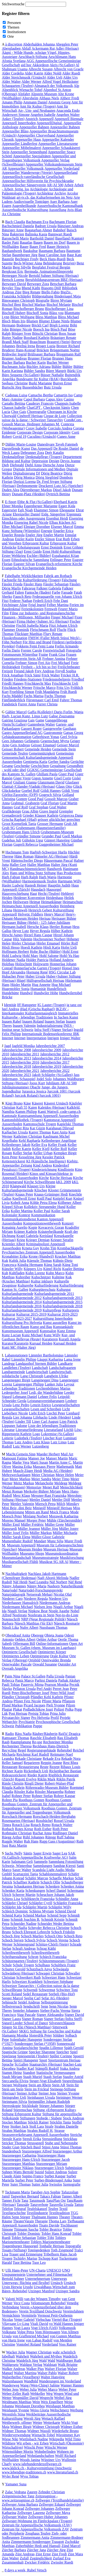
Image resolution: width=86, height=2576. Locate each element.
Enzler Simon (45, 539)
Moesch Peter (12, 1516)
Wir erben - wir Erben (33, 2443)
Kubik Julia (17, 1260)
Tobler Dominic (29, 2233)
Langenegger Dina (45, 1380)
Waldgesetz (10, 2365)
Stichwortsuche (13, 4)
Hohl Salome (49, 956)
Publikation (23, 1726)
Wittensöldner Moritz (17, 2451)
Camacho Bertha (40, 395)
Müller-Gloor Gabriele (47, 1537)
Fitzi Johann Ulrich (63, 625)
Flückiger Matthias (28, 634)
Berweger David (14, 284)
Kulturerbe (25, 1285)
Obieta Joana (54, 1635)
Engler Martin (53, 535)
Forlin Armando (67, 646)
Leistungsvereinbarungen (45, 1401)
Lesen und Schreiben (46, 1409)
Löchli (69, 1430)
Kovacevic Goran (51, 1227)
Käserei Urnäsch (56, 1103)
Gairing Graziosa (14, 720)
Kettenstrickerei (13, 1161)
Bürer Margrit (56, 371)
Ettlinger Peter (60, 560)
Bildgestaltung (42, 296)
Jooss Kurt (37, 1083)
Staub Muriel (32, 2077)
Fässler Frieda (12, 584)
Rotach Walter (62, 1825)
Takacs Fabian (50, 2196)
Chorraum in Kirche (62, 412)
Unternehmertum (37, 2279)
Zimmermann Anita (34, 2537)
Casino (69, 399)
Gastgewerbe (52, 728)
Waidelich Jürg (27, 2360)
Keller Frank (57, 1145)
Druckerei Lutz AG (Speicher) (61, 486)
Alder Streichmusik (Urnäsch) (24, 77)
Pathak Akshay (69, 1680)
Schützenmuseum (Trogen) (58, 1961)
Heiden (7, 898)
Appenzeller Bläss (15, 131)
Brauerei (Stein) (58, 342)
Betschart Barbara (63, 284)
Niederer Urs (58, 1598)
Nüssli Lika (10, 1627)
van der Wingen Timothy (42, 2299)
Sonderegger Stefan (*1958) (35, 2044)
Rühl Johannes (33, 1837)
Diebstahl (17, 465)
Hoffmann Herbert (15, 951)
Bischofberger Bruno (28, 309)
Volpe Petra (25, 2332)
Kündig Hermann (30, 1265)
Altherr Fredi (69, 98)
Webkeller (37, 2394)
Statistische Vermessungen (55, 2073)
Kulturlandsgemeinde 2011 (54, 1294)
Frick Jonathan (13, 675)
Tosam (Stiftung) (14, 2250)
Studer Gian (10, 2147)
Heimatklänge (51, 902)
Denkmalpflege (13, 457)
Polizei (59, 1709)
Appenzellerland (65, 173)
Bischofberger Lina (59, 309)
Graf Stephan (38, 807)
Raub (6, 1742)
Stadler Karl (25, 2068)
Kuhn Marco (55, 1273)
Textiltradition (59, 2213)
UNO (66, 2270)
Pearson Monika (56, 1684)
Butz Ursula (52, 387)
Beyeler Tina (11, 288)
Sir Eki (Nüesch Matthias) (32, 2027)
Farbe (56, 592)
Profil (54, 1718)
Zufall (24, 2558)
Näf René (75, 1582)
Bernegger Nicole (15, 276)
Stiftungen (27, 2118)
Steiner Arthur (27, 2093)
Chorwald (9, 416)
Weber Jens (10, 2389)
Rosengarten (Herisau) (18, 1821)
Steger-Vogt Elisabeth (45, 2081)
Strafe (49, 2126)
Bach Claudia (15, 222)
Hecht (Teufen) (49, 894)
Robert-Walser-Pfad (59, 1783)
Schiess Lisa (11, 1899)
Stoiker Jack (19, 2126)
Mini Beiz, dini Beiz (17, 1508)
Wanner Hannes (72, 2385)
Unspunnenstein (13, 2274)
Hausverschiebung (15, 894)
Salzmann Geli (22, 1861)
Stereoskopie (11, 2106)
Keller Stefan (22, 1153)
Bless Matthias (46, 317)
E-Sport (11, 502)
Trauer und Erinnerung (25, 2254)
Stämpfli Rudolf (47, 2068)
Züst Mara (75, 2554)
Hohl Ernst (70, 951)
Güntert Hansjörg (57, 840)
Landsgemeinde (13, 1372)
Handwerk (54, 869)
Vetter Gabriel (24, 2319)
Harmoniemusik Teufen (39, 881)
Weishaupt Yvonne (15, 2410)
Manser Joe (36, 1458)
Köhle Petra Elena (43, 1203)
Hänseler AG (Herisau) (52, 856)
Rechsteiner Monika (58, 1742)
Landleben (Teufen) (16, 1368)
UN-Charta (37, 2270)
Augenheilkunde (24, 206)
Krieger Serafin (61, 1240)
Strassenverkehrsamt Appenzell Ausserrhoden (35, 2135)
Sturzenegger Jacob (55, 2159)
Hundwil (26, 993)
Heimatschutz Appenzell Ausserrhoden (30, 906)
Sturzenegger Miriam (51, 2164)
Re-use (37, 1742)
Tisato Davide (49, 2225)
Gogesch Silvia (50, 795)
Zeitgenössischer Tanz (18, 2496)
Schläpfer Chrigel (15, 1903)
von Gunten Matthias (65, 2336)
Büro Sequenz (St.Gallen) (21, 375)
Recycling (9, 1750)
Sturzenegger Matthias (18, 2164)
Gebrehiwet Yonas (45, 737)
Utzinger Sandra (67, 2291)
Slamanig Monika (15, 2035)
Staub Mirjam (12, 2077)
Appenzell (46, 119)
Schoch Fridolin (63, 1932)
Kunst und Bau (41, 1327)
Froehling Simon (21, 692)
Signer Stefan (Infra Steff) (63, 2019)
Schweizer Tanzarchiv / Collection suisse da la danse (40, 1986)
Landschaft (40, 1368)
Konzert (68, 1223)
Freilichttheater (69, 667)
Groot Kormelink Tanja (19, 824)
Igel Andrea (10, 1009)
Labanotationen (16, 1355)
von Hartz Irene (13, 2340)
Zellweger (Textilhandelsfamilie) (59, 2500)
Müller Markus (41, 1533)
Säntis (27, 1853)
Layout (69, 1384)
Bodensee (24, 325)
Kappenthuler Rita (15, 1128)
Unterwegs (59, 2279)
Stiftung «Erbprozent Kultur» (54, 2110)
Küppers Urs (33, 1269)
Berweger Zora (38, 284)
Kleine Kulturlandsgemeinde (28, 1188)
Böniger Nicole (21, 329)
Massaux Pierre (44, 1466)
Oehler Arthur (46, 1639)
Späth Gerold (73, 2048)
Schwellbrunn (12, 1990)
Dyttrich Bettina (58, 494)
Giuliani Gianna (25, 782)
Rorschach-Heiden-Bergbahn (54, 1816)
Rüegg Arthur (12, 1837)
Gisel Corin (62, 778)
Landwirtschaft (37, 1372)
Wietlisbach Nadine (33, 2439)
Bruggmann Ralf (68, 354)
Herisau (45, 918)
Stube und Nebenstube (61, 2143)
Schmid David (65, 1911)
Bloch (6, 321)
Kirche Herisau (61, 1178)
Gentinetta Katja (35, 762)
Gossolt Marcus (56, 799)
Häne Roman (24, 856)
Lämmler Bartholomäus (46, 1355)
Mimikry (72, 1504)
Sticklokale (30, 2106)
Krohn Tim (48, 1248)
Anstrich (31, 119)
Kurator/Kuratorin (15, 1343)
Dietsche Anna (53, 465)
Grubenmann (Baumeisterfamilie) (40, 828)
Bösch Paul (58, 329)
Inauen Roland (33, 1021)
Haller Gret (18, 865)
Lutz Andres (24, 1442)
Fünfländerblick (13, 700)
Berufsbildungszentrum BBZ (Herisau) (54, 280)
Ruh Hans (31, 1841)
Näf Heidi (20, 1582)
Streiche (76, 2135)
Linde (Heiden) (59, 1417)
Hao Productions (69, 873)
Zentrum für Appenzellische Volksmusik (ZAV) (37, 2525)
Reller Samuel (12, 1763)
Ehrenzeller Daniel (26, 514)
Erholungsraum (28, 547)
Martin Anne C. (60, 1462)
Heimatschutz (73, 902)
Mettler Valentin (22, 1504)
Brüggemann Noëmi (65, 350)
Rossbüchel (44, 1821)
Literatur (8, 1430)
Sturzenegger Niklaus (17, 2168)
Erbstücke (9, 547)
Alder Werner (32, 81)
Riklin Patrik (65, 1779)
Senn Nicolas (59, 2006)
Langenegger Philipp (28, 1384)
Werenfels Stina (13, 2414)
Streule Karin (12, 2139)
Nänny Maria (36, 1586)
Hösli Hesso (11, 947)
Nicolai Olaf (62, 1594)
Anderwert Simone (16, 115)
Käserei (37, 1103)
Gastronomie (53, 733)
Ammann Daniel (35, 102)
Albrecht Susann (40, 69)
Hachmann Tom (17, 852)
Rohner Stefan (42, 1796)
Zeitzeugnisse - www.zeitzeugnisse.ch (30, 2498)
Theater (64, 2217)
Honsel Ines (70, 968)
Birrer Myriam (61, 300)
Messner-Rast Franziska (49, 1495)
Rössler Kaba (24, 1792)
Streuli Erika (31, 2139)
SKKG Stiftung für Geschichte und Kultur (50, 2031)
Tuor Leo (39, 2262)
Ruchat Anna (42, 1833)
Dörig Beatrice (52, 473)
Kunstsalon (48, 1331)
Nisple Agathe (59, 1611)
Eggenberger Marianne (41, 506)
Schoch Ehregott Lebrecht (31, 1932)
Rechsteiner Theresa (17, 1746)
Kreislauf (46, 1236)
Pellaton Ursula (24, 1689)
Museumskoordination (61, 1553)
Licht (66, 1409)
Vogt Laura (22, 2328)
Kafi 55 (21, 1107)
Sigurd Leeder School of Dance (25, 2023)
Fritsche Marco (44, 688)
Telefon (7, 2209)
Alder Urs (70, 77)
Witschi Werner (55, 2447)
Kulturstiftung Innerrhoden (53, 1318)
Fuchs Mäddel (12, 696)
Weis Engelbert (52, 2402)
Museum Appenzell (21, 1545)
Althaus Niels (49, 98)
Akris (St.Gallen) (62, 65)
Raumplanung (21, 1742)
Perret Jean (61, 1689)
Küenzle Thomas (39, 1260)
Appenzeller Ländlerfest (19, 144)
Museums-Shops (32, 1553)
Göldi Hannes (50, 791)
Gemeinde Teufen (15, 753)
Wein (36, 2402)
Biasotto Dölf (51, 288)
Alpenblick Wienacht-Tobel (22, 90)
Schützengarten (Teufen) (20, 1961)
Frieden (7, 679)
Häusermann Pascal (58, 860)
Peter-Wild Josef (62, 1693)
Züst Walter (10, 2558)
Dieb (5, 465)
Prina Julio (58, 1713)
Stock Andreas (73, 2118)
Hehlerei (67, 894)
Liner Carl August (45, 1421)
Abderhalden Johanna (39, 44)
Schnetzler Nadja (14, 1928)
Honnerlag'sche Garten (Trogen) (37, 968)
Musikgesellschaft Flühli (20, 1562)
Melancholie (44, 1483)
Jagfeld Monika (23, 1046)
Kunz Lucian (11, 1335)
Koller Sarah (60, 1211)
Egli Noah (25, 510)
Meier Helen (64, 1475)
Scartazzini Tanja (25, 1874)
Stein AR (58, 2085)
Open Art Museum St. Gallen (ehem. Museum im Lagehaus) (42, 1646)
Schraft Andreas (24, 1948)
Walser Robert (68, 2373)
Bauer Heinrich (58, 247)
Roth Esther (43, 1829)
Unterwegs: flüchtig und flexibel (26, 2283)
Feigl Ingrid (37, 605)
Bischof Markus (34, 304)
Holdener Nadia (13, 960)
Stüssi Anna (50, 2147)
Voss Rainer (67, 2344)
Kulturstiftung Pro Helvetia (22, 1323)
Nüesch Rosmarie (67, 1623)
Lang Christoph (31, 1376)
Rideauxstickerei (14, 1775)
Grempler (66, 811)
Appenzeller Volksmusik (26, 168)
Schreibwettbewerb (16, 1953)
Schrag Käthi (46, 1948)
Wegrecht (46, 2398)
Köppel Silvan (12, 1207)
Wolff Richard (65, 2456)
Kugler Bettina (73, 1269)
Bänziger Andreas (71, 226)
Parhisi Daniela (46, 1680)
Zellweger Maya (58, 2513)
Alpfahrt (24, 94)
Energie (46, 531)
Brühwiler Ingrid (14, 354)
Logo (36, 1434)
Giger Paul (66, 774)
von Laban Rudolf (39, 2340)
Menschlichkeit (71, 1487)
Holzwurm (41, 964)
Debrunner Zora (32, 453)
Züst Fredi (59, 2554)
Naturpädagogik (13, 1594)
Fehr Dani (60, 601)
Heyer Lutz (20, 931)
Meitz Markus (24, 1483)
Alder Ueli (54, 77)
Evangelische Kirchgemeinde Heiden (29, 568)
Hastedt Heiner (36, 885)
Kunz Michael (32, 1335)
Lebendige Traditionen (18, 1388)
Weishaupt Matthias (60, 2406)
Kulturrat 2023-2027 (17, 1318)
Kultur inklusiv (42, 1281)
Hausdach (38, 889)
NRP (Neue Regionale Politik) (43, 1619)
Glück (77, 786)
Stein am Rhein (39, 2085)
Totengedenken (39, 2250)
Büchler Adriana (39, 367)
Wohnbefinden (45, 2451)
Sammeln (40, 1861)
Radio (9, 1734)
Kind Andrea (42, 1165)
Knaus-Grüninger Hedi (51, 1194)
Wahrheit (22, 2356)
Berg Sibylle (22, 267)
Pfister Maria (51, 1701)
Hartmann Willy (69, 881)
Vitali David (39, 2324)
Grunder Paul (51, 836)
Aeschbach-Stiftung (32, 57)
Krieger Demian (38, 1240)
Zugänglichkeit (41, 2558)
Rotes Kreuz (24, 1829)
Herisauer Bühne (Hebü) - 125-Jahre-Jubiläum (36, 922)
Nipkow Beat (38, 1611)
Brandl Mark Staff (15, 342)
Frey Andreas (45, 671)
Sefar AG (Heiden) (55, 1998)
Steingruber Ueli (14, 2097)
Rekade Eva (51, 1758)
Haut (33, 894)
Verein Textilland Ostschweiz (40, 2311)
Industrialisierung (50, 1026)
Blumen (32, 321)
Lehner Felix (47, 1397)
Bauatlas (26, 242)
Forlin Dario (11, 650)
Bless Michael (68, 317)
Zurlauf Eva (61, 2558)
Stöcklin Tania (60, 2122)
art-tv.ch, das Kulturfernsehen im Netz (45, 197)
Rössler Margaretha (49, 1792)
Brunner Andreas (14, 358)
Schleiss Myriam (41, 1911)
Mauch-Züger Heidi (27, 1471)
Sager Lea (59, 1853)
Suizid (39, 2172)
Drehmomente (27, 486)
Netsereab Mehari (39, 1594)
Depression (39, 461)
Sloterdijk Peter (40, 2035)
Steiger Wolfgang (15, 2085)
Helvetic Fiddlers (30, 914)
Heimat (34, 902)
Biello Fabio (50, 292)
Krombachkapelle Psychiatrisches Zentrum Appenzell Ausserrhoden (42, 1250)
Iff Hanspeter (27, 1005)
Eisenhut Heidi (57, 518)
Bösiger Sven (21, 333)
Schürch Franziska (53, 1957)
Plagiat (7, 1709)
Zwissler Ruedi (62, 2562)
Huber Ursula (35, 976)
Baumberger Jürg (24, 255)
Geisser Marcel (68, 745)
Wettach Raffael (53, 2418)
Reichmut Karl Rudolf (33, 1754)
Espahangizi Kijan (65, 556)
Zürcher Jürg (56, 2550)
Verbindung (10, 2307)
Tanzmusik (37, 2200)
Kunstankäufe (63, 1327)
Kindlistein (66, 1169)
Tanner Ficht (11, 2200)
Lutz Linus (59, 1442)
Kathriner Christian (28, 1136)
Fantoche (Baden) (38, 592)
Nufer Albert (29, 1627)
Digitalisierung (24, 473)
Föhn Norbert (12, 642)
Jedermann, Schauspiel (19, 1079)
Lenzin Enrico (40, 1405)
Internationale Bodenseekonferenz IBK (50, 1034)
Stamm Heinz (12, 2073)
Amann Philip (12, 102)
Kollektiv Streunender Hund (44, 1207)
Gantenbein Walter (41, 724)
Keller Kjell (41, 1149)
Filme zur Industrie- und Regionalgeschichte (42, 613)
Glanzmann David (51, 782)
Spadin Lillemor (51, 2048)
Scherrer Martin (24, 1895)
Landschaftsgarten (62, 1368)
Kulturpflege (52, 1310)
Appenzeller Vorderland (62, 168)
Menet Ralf (50, 1487)
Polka (69, 1709)
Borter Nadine (12, 338)
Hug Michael (61, 985)
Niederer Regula (36, 1598)
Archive (60, 193)
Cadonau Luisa (16, 395)
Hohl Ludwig (12, 956)
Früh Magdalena (47, 692)
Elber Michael (12, 527)
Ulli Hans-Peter (17, 2270)
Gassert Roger (31, 728)
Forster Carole (31, 650)
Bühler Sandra (34, 371)
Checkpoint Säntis (56, 407)
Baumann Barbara (52, 251)
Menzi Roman (12, 1491)
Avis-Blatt (74, 210)
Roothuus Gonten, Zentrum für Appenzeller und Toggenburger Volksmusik (37, 1806)
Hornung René (37, 972)
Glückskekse (11, 791)
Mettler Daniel (40, 1500)
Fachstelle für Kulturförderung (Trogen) (31, 580)
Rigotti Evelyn (25, 1779)
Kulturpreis (70, 1310)
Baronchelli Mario (15, 238)
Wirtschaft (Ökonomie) (67, 2443)
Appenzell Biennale (68, 119)
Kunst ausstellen (55, 1323)
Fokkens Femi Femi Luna (35, 646)
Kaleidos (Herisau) (52, 1107)
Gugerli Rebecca (25, 844)
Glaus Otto (64, 786)
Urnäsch (56, 2283)
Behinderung (52, 263)
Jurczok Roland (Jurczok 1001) (38, 1095)
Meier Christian (43, 1475)
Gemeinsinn (65, 753)
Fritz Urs (62, 688)
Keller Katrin (21, 1149)
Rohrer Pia (10, 1800)
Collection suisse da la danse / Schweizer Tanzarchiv (42, 418)
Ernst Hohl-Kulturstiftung (62, 551)
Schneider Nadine (23, 1924)
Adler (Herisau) (67, 48)
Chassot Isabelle (14, 407)
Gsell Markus (72, 836)
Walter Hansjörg (53, 2377)
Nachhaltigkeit (16, 1574)
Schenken (52, 1886)
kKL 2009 (63, 1182)
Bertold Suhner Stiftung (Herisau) (53, 276)
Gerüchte (77, 762)
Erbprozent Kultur (35, 543)
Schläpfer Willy (60, 1907)
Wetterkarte (51, 2422)
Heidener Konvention (29, 898)
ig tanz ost (74, 1005)
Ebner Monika (12, 506)
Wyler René (10, 2476)
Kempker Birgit (65, 1153)
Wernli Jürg (31, 2418)
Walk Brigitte (68, 2365)
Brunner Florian (39, 358)
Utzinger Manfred (41, 2291)
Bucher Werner (58, 362)
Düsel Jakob (62, 490)
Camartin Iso (63, 395)
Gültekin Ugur (32, 840)
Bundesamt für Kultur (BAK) (38, 379)
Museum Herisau (56, 1549)
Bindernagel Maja (67, 296)
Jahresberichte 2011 (24, 1054)
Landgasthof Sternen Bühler (36, 1363)
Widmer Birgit (21, 2427)
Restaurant (9, 1767)
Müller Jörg (49, 1529)
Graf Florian (50, 803)
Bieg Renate (31, 292)
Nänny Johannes (14, 1586)
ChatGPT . (34, 407)
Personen (12, 23)
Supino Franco (33, 2176)
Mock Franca (59, 1512)
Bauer (24, 247)
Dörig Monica (24, 477)
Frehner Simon (26, 663)
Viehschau (43, 2319)
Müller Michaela (65, 1533)
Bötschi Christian (45, 333)
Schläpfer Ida (12, 1907)
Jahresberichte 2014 (46, 1058)
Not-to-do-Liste (66, 1615)
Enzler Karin (24, 539)
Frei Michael (60, 663)
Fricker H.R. (70, 675)
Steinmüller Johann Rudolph (49, 2102)
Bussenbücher (32, 387)
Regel (22, 1750)
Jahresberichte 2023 (16, 1075)
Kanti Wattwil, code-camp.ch (59, 1111)
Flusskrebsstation (14, 638)
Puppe (37, 1726)
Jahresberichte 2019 (46, 1066)
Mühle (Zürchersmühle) (64, 1520)
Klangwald (18, 1186)
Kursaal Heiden (40, 1343)
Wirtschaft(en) (12, 2447)
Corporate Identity (57, 432)
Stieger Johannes (51, 2106)
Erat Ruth (63, 539)
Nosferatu (19, 1615)
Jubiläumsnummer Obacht (21, 1087)
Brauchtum (38, 342)
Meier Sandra (41, 1479)
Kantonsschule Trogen (39, 1124)
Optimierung (39, 1656)
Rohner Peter (21, 1796)
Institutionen (14, 32)
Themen (11, 27)
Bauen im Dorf (55, 242)
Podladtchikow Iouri (38, 1709)
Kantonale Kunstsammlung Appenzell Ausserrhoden (40, 1116)
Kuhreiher (23, 1277)
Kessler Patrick (53, 1157)
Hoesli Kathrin (31, 947)
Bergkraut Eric (12, 271)
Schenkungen (35, 1890)
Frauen (71, 654)
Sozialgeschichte (26, 2048)
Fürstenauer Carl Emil (42, 700)
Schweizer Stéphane (58, 1982)
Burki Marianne (40, 383)
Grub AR (70, 824)
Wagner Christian (39, 2352)
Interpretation (37, 1038)
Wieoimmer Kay (68, 2435)
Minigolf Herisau (59, 1508)
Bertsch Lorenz (13, 280)
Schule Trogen (23, 1965)
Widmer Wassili (39, 2431)
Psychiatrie (27, 1722)
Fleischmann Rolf (43, 630)
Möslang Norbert (35, 1516)
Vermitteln (29, 2315)
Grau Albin (30, 811)
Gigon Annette (42, 778)
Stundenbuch (11, 2151)
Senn (44, 2006)
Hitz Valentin (22, 939)
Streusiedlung (52, 2139)
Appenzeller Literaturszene (58, 144)
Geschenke (22, 766)
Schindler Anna (66, 1899)
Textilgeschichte (14, 2213)
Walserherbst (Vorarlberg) (21, 2377)
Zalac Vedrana (15, 2492)
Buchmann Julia (14, 367)
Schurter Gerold (13, 1969)
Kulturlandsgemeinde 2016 (22, 1306)
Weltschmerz (59, 2410)
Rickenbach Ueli (36, 1771)
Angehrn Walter (68, 115)
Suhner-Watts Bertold (17, 2172)
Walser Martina (25, 2373)
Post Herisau (18, 1713)
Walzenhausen (12, 2381)
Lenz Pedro (21, 1405)
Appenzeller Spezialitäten (32, 156)
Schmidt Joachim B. (25, 1919)
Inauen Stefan (55, 1021)
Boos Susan (67, 333)
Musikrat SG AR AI (54, 1562)
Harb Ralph (29, 877)
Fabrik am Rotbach (58, 576)
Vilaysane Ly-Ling (15, 2324)
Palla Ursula (55, 1676)
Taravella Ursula (61, 2205)
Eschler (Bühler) (39, 556)
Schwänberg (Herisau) (18, 1973)
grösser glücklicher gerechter (59, 819)
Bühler (57, 367)
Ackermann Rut (43, 48)
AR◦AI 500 (55, 185)
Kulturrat (8, 1314)
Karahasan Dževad (60, 1128)
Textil (63, 2209)
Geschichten (40, 766)
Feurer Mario (68, 609)
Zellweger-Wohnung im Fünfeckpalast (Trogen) (37, 2521)
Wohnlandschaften (40, 2456)
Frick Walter (51, 675)
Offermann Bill (24, 1644)
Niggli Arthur (63, 1607)
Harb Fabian (11, 877)
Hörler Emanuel (48, 943)
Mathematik (65, 1466)
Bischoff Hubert (13, 313)
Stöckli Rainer (38, 2122)
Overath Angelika (15, 1668)
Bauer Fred (37, 247)
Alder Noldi (52, 73)
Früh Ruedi (68, 692)
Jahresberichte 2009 (46, 1050)
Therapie (41, 2221)
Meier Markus (19, 1479)
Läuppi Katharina (50, 1359)
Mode (74, 1512)
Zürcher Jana (36, 2550)
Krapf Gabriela (28, 1236)
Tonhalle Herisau (51, 2246)
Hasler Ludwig (13, 885)
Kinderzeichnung (44, 1169)
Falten (19, 592)
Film (5, 613)
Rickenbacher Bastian (65, 1771)
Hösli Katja (51, 947)
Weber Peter (67, 2389)
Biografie (43, 300)
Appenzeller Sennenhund (28, 152)
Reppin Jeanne (51, 1763)
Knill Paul (44, 1198)
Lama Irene (72, 1359)
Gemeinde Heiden (38, 749)
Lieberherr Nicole (15, 1413)
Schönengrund (24, 1944)
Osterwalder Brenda (56, 1660)
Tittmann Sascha (26, 2229)
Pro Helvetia (40, 1718)
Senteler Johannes (26, 2010)
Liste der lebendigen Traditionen (52, 1426)
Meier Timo (60, 1479)
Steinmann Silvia (14, 2102)
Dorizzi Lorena (24, 482)
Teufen (53, 2209)
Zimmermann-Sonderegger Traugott (37, 2542)
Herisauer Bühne (63, 918)
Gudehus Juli (11, 840)
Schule (7, 1965)
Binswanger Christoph (18, 300)
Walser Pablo (47, 2373)
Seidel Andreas (29, 2002)
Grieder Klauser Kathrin (40, 815)
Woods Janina (30, 2460)
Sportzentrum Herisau (64, 2060)
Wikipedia (56, 2439)
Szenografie (71, 2184)
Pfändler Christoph (16, 1697)
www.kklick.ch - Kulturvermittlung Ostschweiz (37, 2468)
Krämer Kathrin (25, 1232)
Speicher (62, 2052)
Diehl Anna (33, 465)
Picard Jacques (34, 1705)
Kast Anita (59, 1132)
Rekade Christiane (28, 1758)
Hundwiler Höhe (46, 993)
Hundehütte (10, 993)
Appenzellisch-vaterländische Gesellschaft (33, 177)
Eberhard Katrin (65, 502)
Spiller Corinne (61, 2056)
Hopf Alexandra (13, 972)
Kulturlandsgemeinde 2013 (63, 1298)
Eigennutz (74, 514)
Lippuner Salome (14, 1426)
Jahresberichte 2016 (24, 1062)
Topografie (73, 2246)
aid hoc (26, 65)
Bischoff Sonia (37, 313)
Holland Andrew (61, 960)
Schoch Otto (53, 1936)
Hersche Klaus (38, 927)
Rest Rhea (70, 1763)
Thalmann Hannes (44, 2217)
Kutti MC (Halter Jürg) (19, 1347)
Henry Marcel (54, 914)
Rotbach (8, 1829)
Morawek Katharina (63, 1516)
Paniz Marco (24, 1680)
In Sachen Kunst (66, 1017)
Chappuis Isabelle (68, 403)
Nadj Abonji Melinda (53, 1578)
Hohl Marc (30, 956)
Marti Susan (39, 1462)
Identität (10, 1005)
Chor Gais (18, 412)
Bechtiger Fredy (27, 259)
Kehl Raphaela (29, 1140)
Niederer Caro (12, 1598)
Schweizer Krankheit (27, 1982)
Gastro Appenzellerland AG (22, 733)
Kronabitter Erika (15, 1256)
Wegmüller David (25, 2398)
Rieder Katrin (38, 1775)
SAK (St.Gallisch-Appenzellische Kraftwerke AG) (38, 1855)
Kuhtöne (58, 1277)
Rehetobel (64, 1750)
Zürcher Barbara (14, 2550)
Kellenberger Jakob (16, 1145)
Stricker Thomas (14, 2143)
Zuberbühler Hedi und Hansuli (38, 2546)
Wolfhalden (10, 2460)
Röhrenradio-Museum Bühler (47, 1787)
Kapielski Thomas (70, 1124)
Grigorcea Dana (71, 815)
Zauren (32, 2492)
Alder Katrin (34, 73)
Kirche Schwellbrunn (39, 1182)
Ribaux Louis (70, 1767)
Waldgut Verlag (30, 2365)
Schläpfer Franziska (68, 1903)
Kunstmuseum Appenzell (20, 1331)
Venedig (72, 2303)
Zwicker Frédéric (37, 2562)
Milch (60, 1504)
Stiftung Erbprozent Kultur (21, 2114)
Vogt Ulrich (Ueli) (44, 2328)
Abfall (26, 48)
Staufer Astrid (73, 2077)
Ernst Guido (33, 551)
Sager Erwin (42, 1853)
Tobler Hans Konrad (56, 2233)
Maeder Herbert (48, 1454)
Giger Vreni (22, 778)
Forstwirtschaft (54, 650)
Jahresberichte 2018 (16, 1066)
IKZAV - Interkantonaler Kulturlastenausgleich (35, 1011)
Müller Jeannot (29, 1529)
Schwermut (47, 1990)
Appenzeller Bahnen (34, 127)
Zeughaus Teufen (37, 2533)
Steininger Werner (69, 2097)
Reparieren (32, 1763)
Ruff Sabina (66, 1837)
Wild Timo (73, 2439)
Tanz (24, 2200)
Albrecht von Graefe (68, 69)
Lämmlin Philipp (23, 1359)
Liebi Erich (37, 1413)
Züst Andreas (25, 2554)
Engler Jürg (33, 535)
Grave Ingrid (48, 811)
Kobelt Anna (20, 1203)
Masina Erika (22, 1466)
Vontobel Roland (28, 2344)
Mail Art (67, 1454)
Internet (7, 1038)
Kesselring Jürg (30, 1157)
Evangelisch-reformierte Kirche (59, 564)
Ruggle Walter (12, 1841)
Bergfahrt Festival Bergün (51, 267)
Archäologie (39, 189)
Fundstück (9, 704)
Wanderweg (10, 2385)
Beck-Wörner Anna (28, 263)
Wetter (37, 2422)
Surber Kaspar (55, 2176)
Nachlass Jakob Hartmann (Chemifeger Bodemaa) (34, 1576)
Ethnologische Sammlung (30, 560)
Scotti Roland (12, 1994)
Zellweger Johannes (39, 2508)
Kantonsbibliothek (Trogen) (22, 1120)
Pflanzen (68, 1701)
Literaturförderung (29, 1430)
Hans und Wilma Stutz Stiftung (33, 873)
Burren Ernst (62, 383)
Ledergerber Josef (15, 1392)
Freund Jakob (24, 671)
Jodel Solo (44, 1079)
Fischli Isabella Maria (32, 625)
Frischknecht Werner (17, 688)
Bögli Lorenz (59, 325)
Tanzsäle (23, 2205)
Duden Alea (10, 490)
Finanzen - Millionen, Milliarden (26, 617)
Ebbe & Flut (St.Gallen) (35, 502)
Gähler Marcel (16, 712)
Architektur (44, 193)
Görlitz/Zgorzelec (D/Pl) (20, 795)
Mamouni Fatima (14, 1458)
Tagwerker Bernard (25, 2196)
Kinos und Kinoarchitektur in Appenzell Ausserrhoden (37, 1176)
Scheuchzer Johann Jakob (55, 1895)
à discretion (13, 44)
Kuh (5, 1273)
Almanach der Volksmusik (53, 86)
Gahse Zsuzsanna (62, 716)
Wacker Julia (15, 2352)
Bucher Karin (36, 362)
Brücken (42, 350)
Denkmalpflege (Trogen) (43, 457)
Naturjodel (9, 1590)
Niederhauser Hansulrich (20, 1603)
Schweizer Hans (54, 1977)
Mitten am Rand (37, 1512)
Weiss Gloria (39, 2410)
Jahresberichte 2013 (16, 1058)
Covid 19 (19, 436)
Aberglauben (11, 48)
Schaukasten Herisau (29, 1886)
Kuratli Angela (69, 1339)
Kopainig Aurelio (15, 1227)
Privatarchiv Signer (16, 1718)
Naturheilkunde (72, 1586)
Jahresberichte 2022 (55, 1071)
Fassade (67, 592)
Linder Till (23, 1421)
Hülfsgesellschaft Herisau (45, 980)
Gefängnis (32, 741)
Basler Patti (10, 242)
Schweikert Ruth (28, 1977)
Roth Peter (60, 1829)
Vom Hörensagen (47, 2332)
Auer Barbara (60, 201)
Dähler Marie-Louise (21, 444)
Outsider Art (67, 1664)
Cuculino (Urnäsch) (41, 436)
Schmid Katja (12, 1915)
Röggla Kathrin (13, 1787)
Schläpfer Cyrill (40, 1903)
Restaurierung (28, 1767)
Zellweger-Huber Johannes (48, 2517)
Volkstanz (9, 2332)
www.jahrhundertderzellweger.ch (37, 2464)
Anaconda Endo (68, 110)
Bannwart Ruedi (60, 234)
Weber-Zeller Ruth (15, 2394)
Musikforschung (72, 1558)
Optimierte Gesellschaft (19, 1652)
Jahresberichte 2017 (55, 1062)
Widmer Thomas (14, 2431)
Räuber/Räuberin (44, 1734)
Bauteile (8, 259)
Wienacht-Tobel (43, 2435)
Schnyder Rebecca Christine (48, 1928)
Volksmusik (67, 2328)
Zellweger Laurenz (31, 2513)
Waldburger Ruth (68, 2360)
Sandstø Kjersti (64, 1866)
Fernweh (50, 609)
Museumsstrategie (45, 1558)
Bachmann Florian (63, 222)
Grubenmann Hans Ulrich (21, 832)
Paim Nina (12, 1676)
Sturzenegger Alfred (37, 2151)
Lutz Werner (22, 1446)
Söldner (58, 2035)
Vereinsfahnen (73, 2311)
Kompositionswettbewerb (42, 1223)
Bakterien (17, 234)
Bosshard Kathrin (36, 338)
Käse (27, 1103)
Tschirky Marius (25, 2258)
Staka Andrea (70, 2068)
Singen (7, 2027)
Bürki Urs (74, 371)
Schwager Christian (50, 1973)
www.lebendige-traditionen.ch (24, 2472)
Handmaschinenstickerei (28, 869)
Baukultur (30, 251)
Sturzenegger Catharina (19, 2155)
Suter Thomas (20, 2184)
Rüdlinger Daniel (65, 1833)
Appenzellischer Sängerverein (24, 185)
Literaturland (53, 1430)
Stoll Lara (36, 2126)
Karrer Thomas (40, 1132)
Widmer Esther (72, 2427)
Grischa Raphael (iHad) (19, 819)
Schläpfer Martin (34, 1907)
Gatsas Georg (73, 733)
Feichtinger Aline (15, 605)
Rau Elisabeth (67, 1738)
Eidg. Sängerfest (53, 514)
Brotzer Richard (68, 346)
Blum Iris (18, 321)
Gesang (7, 766)
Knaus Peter (24, 1194)
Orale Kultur (59, 1656)
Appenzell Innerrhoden (19, 123)
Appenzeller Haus (28, 139)
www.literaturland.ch (62, 2472)
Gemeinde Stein (64, 749)
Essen (6, 560)
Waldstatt (50, 2365)
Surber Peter (24, 2180)
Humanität (38, 989)
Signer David (74, 2015)
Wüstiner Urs (51, 2460)
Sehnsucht (9, 2002)
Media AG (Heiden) (57, 1471)
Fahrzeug (29, 588)
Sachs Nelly (13, 1853)
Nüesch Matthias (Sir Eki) (33, 1623)
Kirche (44, 1178)
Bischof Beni (11, 304)
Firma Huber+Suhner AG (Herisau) (43, 621)
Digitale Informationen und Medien (39, 469)
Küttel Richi (52, 1269)
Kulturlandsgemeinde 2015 (63, 1302)
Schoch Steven (13, 1940)
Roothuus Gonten (31, 1800)
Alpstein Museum (44, 94)
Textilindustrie (37, 2213)
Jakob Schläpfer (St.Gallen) (52, 1075)
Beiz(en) (69, 263)
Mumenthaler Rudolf (17, 1541)
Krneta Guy (30, 1248)
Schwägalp (61, 1969)
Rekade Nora (70, 1758)
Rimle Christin (13, 1783)
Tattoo (79, 2205)
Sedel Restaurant (35, 1994)
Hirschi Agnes (12, 935)
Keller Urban (43, 1153)
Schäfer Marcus (36, 1878)
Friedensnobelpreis (57, 679)
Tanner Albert (72, 2196)
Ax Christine (11, 214)
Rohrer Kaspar (64, 1796)
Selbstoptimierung (54, 2002)
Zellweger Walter (14, 2517)
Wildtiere (9, 2443)
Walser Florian (55, 2369)
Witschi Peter (34, 2447)
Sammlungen (42, 1866)
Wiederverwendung (16, 2435)
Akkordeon (40, 65)
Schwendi (30, 1990)
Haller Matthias (38, 865)
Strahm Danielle (66, 2126)
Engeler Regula (13, 535)
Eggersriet (9, 510)
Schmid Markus (34, 1915)
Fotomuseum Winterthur (20, 654)
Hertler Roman (61, 927)
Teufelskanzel (37, 2209)
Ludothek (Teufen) (28, 1438)
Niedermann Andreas (55, 1603)
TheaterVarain (23, 2221)
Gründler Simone (28, 836)
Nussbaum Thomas (53, 1627)
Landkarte (65, 1363)
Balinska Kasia (36, 234)
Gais (31, 720)
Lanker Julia (54, 1384)
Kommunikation (43, 1215)
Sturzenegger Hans (51, 2155)
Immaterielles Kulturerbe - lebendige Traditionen (40, 1015)
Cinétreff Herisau (30, 416)
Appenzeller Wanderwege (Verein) (27, 173)
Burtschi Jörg (11, 387)
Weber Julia (28, 2389)
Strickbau (70, 2139)
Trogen (7, 2258)
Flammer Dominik (15, 630)
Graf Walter (58, 807)
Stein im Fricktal (36, 2089)
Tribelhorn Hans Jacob (60, 2254)
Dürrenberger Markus (36, 490)
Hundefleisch (56, 989)
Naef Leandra (38, 1582)
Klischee (40, 1190)
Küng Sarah (52, 1265)
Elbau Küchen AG (62, 522)
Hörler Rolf (69, 943)
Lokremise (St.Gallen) (57, 1434)
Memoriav (34, 1487)
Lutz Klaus (41, 1442)
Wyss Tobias (29, 2476)
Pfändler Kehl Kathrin (47, 1697)
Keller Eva (39, 1145)
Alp (76, 86)
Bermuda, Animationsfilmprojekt (48, 271)
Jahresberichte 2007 (50, 1046)
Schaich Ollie (50, 1882)
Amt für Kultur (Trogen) (38, 106)
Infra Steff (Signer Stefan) (53, 1030)
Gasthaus (69, 728)
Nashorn (53, 1586)
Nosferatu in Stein (41, 1615)
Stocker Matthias (14, 2122)
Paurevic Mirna (32, 1684)
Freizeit (7, 671)
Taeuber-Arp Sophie (46, 2192)
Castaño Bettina (13, 403)
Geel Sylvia (68, 737)
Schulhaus (42, 1965)
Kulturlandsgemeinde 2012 (22, 1298)
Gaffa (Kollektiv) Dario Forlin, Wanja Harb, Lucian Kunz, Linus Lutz (42, 714)
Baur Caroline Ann (52, 255)
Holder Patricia (37, 960)
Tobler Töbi (45, 2238)
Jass (77, 1075)
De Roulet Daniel (66, 448)
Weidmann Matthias (16, 2402)
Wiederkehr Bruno (65, 2431)
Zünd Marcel (70, 2546)
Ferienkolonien (32, 609)
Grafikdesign (11, 811)
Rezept (55, 1767)
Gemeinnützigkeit (42, 753)
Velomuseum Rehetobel (48, 2303)
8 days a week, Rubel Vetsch (26, 2570)
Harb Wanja (47, 877)
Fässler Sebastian (56, 584)
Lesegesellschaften (66, 1405)
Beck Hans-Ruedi (53, 259)
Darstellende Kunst (16, 448)
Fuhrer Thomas (71, 700)
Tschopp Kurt (48, 2258)
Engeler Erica (63, 531)
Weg (49, 2394)
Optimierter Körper (52, 1652)
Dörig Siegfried (47, 477)
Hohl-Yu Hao (69, 956)
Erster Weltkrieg (14, 556)
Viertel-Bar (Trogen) (67, 2319)
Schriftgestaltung (14, 1957)
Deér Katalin (54, 453)
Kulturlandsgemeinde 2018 (63, 1306)
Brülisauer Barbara (41, 354)
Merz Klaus (21, 1495)
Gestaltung (58, 766)
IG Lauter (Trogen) (51, 1005)
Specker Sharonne (42, 2052)
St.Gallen (21, 2064)
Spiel (74, 2052)
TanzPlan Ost (56, 2200)
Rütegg (50, 1837)
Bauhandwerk (12, 251)
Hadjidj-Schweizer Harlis (48, 852)
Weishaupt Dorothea (30, 2406)
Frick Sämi (33, 675)
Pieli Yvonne (55, 1705)
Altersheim (30, 98)
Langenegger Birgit (16, 1380)
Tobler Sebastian (23, 2238)
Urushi (28, 2287)
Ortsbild (34, 1660)
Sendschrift (31, 2006)
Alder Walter (11, 81)
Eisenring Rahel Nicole (31, 522)
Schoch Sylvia (35, 1940)
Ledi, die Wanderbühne (46, 1392)
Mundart (40, 1541)
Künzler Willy (12, 1269)
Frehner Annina (53, 659)
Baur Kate (74, 255)
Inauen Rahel (11, 1021)
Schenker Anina (72, 1886)
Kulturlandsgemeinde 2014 (22, 1302)
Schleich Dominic (15, 1911)
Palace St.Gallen (33, 1676)
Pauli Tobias (11, 1684)
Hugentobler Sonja (15, 989)
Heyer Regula (40, 931)
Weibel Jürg (63, 2398)
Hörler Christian (23, 943)
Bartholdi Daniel (42, 238)
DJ (38, 473)
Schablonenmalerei (53, 1874)
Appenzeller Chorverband (36, 135)
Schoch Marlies (32, 1936)
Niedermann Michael (17, 1607)
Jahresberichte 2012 (54, 1054)
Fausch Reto (22, 596)
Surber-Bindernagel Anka (53, 2180)
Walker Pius (35, 2369)
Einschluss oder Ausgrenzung (23, 518)
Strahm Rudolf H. (40, 2130)
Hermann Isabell (14, 927)
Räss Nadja (23, 1734)
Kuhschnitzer (41, 1277)
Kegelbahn (10, 1140)
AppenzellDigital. (49, 123)
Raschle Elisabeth (43, 1738)
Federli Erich (42, 601)
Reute (44, 1767)
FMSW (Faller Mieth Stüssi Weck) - (54, 638)
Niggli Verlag (17, 1611)
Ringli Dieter (34, 1783)
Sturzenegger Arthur (67, 2151)
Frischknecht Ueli (65, 683)
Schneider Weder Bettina (55, 1924)
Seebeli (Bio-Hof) (62, 1994)
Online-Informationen (52, 1644)
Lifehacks (40, 1417)
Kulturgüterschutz (42, 1289)
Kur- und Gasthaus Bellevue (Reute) (38, 1337)
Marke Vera (20, 1462)
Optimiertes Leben (15, 1656)
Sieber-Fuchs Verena (55, 2010)
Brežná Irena (25, 346)
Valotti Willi (14, 2299)
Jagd (7, 1046)
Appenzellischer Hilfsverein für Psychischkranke (38, 181)
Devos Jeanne (70, 461)
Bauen (38, 242)
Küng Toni (70, 1265)
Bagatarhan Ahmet (38, 230)
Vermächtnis (11, 2315)
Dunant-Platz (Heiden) (28, 494)
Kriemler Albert (13, 1244)
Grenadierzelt (12, 815)
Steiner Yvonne (68, 2093)
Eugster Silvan (24, 564)
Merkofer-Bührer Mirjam (42, 1491)
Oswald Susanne (45, 1664)
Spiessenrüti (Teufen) (33, 2056)
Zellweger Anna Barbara (20, 2504)
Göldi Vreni (70, 791)
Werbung (76, 2410)
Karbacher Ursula (15, 1132)
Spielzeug (9, 2056)
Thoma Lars (58, 2221)
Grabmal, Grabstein (25, 803)
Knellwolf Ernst (24, 1198)
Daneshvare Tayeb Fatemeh (57, 444)
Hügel (21, 980)
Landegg (8, 1363)
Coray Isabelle (36, 428)
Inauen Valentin (24, 1026)
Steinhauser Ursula (41, 2097)
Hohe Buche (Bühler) (45, 951)
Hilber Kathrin (62, 931)
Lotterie (8, 1438)
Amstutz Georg (59, 102)
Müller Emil (11, 1524)
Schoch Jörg (11, 1936)
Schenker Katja (13, 1890)
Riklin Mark (46, 1779)
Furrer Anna (27, 704)
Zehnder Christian (51, 2492)
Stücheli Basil (30, 2147)
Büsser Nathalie (52, 375)
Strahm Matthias (14, 2130)
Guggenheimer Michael (56, 844)
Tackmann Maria (17, 2192)
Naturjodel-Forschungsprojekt (40, 1590)
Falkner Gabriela (48, 588)
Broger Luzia (45, 346)
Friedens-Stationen (28, 679)
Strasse (59, 2130)
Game (40, 720)
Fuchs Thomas (55, 696)
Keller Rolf (58, 1149)
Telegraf (20, 2209)
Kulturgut (63, 1289)
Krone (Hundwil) (41, 1256)
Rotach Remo (41, 1825)
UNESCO (54, 2270)
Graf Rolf (21, 807)
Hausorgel (53, 889)
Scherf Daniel (56, 1890)
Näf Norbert (58, 1582)
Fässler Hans (32, 584)
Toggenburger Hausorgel (20, 2246)
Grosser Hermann (50, 824)
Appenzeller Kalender (58, 139)
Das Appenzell (42, 448)
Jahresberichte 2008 (16, 1050)
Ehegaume (67, 510)
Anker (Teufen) (13, 119)
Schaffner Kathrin (26, 1882)
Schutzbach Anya (39, 1969)
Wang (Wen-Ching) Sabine (40, 2385)
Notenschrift (11, 1619)
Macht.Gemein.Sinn (21, 1454)
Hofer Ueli (69, 947)
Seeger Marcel (12, 1998)
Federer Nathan (20, 601)
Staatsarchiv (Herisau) (45, 2064)
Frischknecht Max (38, 683)
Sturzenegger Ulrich (49, 2168)
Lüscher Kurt (52, 1438)
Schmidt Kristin (52, 1919)
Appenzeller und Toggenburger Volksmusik (39, 158)
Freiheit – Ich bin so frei (39, 667)
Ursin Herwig (12, 2287)
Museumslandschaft (16, 1558)
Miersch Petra (45, 1504)
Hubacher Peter (13, 976)
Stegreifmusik (72, 2081)
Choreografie (36, 412)
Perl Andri (44, 1689)
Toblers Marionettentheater (50, 2242)
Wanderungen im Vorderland (60, 2381)
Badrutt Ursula (46, 226)
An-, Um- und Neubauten (36, 110)
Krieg (21, 1240)
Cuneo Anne (66, 436)
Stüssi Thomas (71, 2147)
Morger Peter (36, 1520)
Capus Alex (54, 399)
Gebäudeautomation (16, 737)
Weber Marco (48, 2389)
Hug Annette (41, 985)
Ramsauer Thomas (15, 1738)
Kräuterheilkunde (51, 1232)
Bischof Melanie (59, 304)
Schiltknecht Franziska (38, 1899)
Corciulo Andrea (60, 428)
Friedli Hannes (13, 683)
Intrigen (53, 1038)
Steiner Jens (47, 2093)
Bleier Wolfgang (22, 317)
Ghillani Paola (47, 774)
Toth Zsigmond (62, 2250)
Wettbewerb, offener (17, 2422)
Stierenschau (22, 2110)
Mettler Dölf (61, 1500)
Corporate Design (30, 432)
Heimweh (20, 910)
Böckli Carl (40, 325)
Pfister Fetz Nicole (27, 1701)
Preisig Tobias (38, 1713)
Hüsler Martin (20, 985)
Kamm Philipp (26, 1111)
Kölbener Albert (70, 1203)
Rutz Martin (18, 1845)
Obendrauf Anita (18, 1635)
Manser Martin (57, 1458)
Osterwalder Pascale (17, 1664)
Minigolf (39, 1508)
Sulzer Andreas (56, 2172)
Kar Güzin (37, 1128)
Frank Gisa (57, 654)
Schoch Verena (57, 1940)
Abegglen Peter (66, 44)
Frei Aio (44, 663)
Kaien (32, 1107)
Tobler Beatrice (50, 2229)
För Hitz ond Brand (37, 642)
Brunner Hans (62, 358)
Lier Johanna (22, 1417)
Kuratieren (50, 1339)
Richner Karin (12, 1771)
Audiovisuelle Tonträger (31, 201)
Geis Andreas (20, 745)
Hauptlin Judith (59, 885)
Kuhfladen (17, 1273)
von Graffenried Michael (31, 2336)
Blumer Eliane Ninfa (54, 321)
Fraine (43, 654)
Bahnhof (59, 230)
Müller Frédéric (32, 1524)
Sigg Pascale (26, 2015)
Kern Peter (10, 1157)
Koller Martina (22, 1211)
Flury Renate (52, 634)
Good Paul (36, 799)
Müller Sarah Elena (16, 1537)
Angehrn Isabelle (42, 115)
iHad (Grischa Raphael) (37, 1009)
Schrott (33, 1957)
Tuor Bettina (22, 2262)
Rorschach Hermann (17, 1816)
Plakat (17, 1709)
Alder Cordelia (13, 73)
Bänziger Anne (13, 230)
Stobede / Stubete (49, 2118)
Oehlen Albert (25, 1639)
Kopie (32, 1227)
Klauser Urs (36, 1186)
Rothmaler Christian (17, 1833)
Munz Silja (55, 1541)
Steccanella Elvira (15, 2081)
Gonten (21, 799)
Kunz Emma (66, 1331)
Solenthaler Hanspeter (26, 2039)
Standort (29, 2073)
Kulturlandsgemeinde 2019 (22, 1310)
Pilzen (70, 1705)
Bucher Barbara (13, 362)
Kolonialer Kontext (16, 1215)
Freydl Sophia (65, 671)
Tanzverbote (39, 2205)
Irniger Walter (70, 1038)
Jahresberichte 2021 (24, 1071)
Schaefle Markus (61, 1878)
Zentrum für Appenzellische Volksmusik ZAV (35, 2529)
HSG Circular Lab (62, 972)
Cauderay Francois (40, 403)
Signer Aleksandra (50, 2015)
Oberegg (37, 1635)
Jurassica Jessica (34, 1091)
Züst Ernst (43, 2554)
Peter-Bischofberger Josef (30, 1693)
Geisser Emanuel (43, 745)
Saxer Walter (21, 1870)
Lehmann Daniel (25, 1397)
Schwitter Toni (67, 1990)
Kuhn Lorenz (35, 1273)
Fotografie (73, 650)
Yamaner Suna (15, 2484)
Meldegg (60, 1483)
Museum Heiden (30, 1549)
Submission (73, 2168)
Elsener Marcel (62, 527)
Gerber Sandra (58, 762)
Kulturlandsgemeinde (17, 1294)
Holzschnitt (23, 964)
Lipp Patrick (68, 1421)
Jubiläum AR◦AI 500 (61, 1083)
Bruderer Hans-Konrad (19, 350)
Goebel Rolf (31, 791)
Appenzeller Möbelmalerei (21, 148)
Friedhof (78, 679)
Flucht (62, 630)
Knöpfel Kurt (62, 1198)
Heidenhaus (54, 898)
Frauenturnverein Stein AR (21, 659)
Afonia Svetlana (14, 61)
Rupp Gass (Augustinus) (57, 1841)
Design (54, 461)
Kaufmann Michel (56, 1136)
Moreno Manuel (14, 1520)
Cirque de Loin (55, 416)
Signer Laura (11, 2019)
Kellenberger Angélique (58, 1140)
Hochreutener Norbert (49, 939)
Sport (43, 2060)
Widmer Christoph (46, 2427)
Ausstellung (57, 210)
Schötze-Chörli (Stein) (52, 1944)
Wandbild (31, 2381)
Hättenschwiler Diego (27, 860)
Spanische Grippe (15, 2052)
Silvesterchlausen (62, 2023)
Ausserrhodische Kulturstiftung (25, 210)
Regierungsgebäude (41, 1750)
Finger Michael (62, 617)
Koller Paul (41, 1211)
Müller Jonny (69, 1529)
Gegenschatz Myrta (54, 741)
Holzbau (8, 964)
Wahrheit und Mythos (46, 2356)
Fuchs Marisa (34, 696)
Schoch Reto (73, 1936)
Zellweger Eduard (52, 2504)
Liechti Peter (56, 1413)
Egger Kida (66, 506)
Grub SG (8, 828)
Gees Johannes (13, 741)
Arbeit (68, 185)
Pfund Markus (12, 1705)
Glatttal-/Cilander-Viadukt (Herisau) (28, 786)
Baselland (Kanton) (69, 238)
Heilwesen (20, 902)
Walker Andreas (13, 2369)
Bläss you (56, 313)
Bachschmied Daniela (18, 226)
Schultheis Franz (63, 1965)
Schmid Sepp (57, 1915)
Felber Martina (58, 605)
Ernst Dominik (52, 547)
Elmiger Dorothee (37, 527)
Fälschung (69, 580)
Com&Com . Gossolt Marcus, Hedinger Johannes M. (42, 422)
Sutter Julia (40, 2184)
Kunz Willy (52, 1335)
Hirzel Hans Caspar (38, 935)
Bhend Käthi (31, 288)
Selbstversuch (12, 2006)
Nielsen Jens (43, 1607)
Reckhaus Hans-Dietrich (51, 1746)
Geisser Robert (13, 749)
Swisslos (55, 2184)
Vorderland (50, 2344)
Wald (43, 2360)
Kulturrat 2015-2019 (31, 1314)
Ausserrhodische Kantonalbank (60, 206)
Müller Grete (54, 1524)
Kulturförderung (46, 1285)
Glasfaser (72, 782)
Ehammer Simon (46, 510)
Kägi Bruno (14, 1103)
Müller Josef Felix (15, 1533)
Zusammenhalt (13, 2562)
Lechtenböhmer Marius (53, 1388)
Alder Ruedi (71, 73)
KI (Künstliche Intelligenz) (46, 1161)
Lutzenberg (40, 1446)
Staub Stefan (52, 2077)
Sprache (8, 2064)
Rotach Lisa (21, 1825)
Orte (8, 36)
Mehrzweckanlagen (16, 1475)
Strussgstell (35, 2143)
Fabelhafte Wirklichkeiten (24, 576)
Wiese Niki (10, 2439)
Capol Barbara (34, 399)
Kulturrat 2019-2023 (62, 1314)
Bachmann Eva (37, 222)
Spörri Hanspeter (25, 2060)
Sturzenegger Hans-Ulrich (21, 2159)
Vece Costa (21, 2303)
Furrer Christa (47, 704)
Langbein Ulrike (56, 1376)
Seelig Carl (32, 1998)
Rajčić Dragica (69, 1734)
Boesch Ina (41, 329)
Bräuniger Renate (63, 338)
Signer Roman (32, 2019)
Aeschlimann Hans (62, 57)
